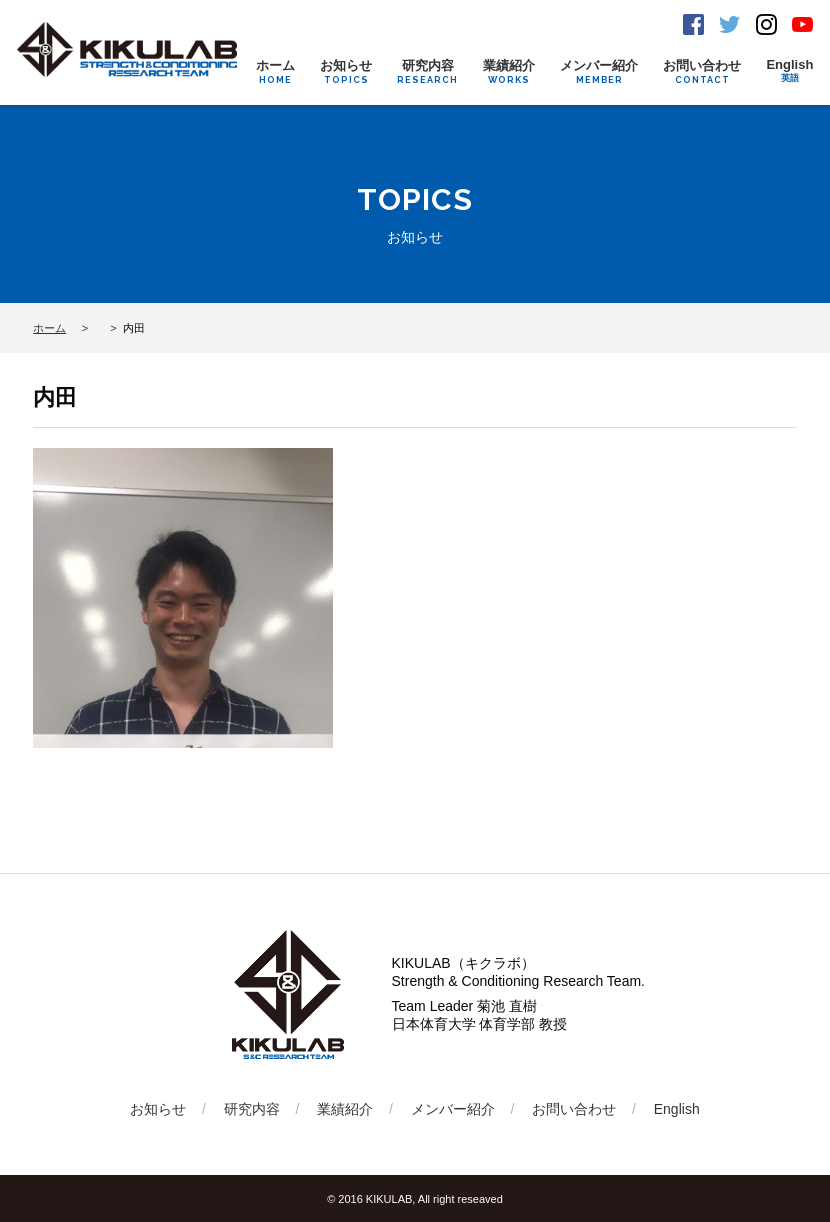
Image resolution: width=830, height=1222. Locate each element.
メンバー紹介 (599, 71)
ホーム (275, 71)
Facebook (693, 24)
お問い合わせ (702, 71)
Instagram (766, 24)
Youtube (802, 24)
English (789, 71)
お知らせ (346, 71)
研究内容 (427, 71)
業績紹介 (509, 71)
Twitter (729, 24)
